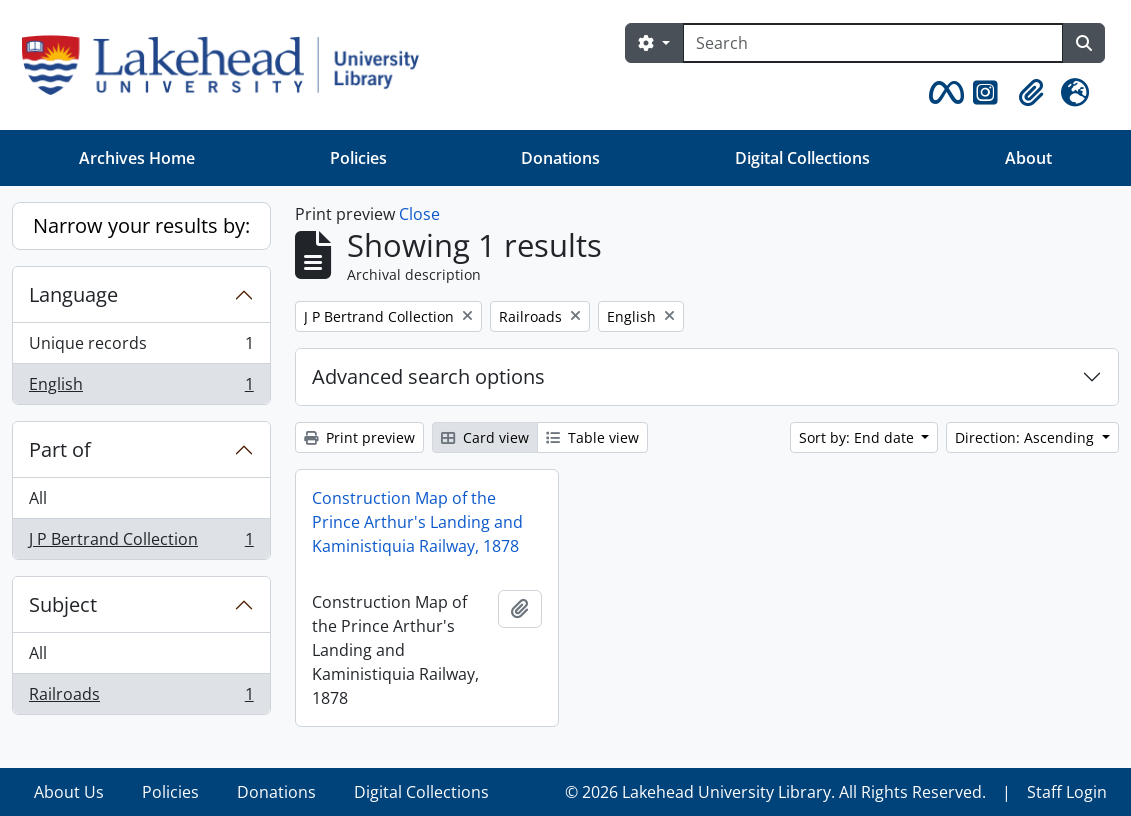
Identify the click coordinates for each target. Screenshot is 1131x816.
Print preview (359, 437)
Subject (63, 604)
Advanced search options (428, 376)
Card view (485, 437)
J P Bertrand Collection (141, 543)
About (1028, 158)
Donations (560, 158)
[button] (943, 93)
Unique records (141, 347)
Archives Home (137, 158)
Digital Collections (802, 158)
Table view (592, 437)
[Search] (873, 43)
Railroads (141, 698)
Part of (60, 449)
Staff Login (1067, 792)
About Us (69, 792)
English (141, 388)
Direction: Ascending (1026, 437)
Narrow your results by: (141, 225)
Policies (358, 158)
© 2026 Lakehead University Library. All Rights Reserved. (775, 792)
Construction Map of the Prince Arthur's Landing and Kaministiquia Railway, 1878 (417, 522)
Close (419, 214)
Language (73, 294)
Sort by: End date (858, 437)
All (38, 498)
